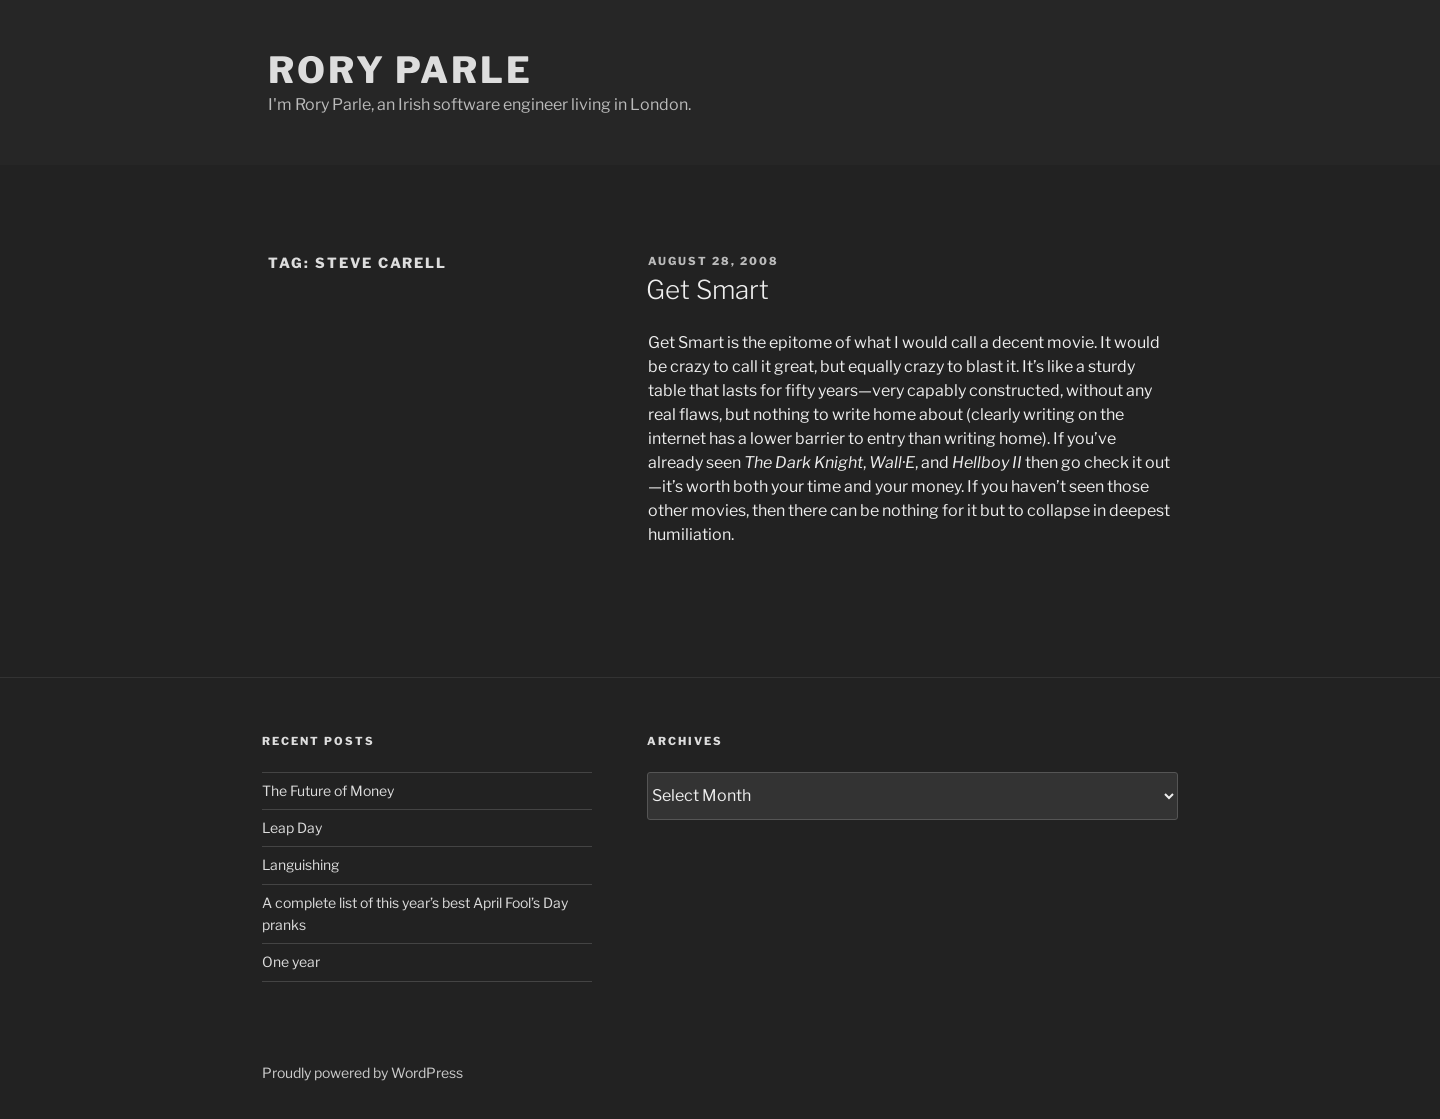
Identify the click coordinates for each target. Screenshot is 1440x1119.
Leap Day (292, 827)
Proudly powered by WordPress (362, 1072)
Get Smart (707, 289)
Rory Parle (400, 70)
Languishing (300, 864)
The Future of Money (328, 790)
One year (291, 961)
